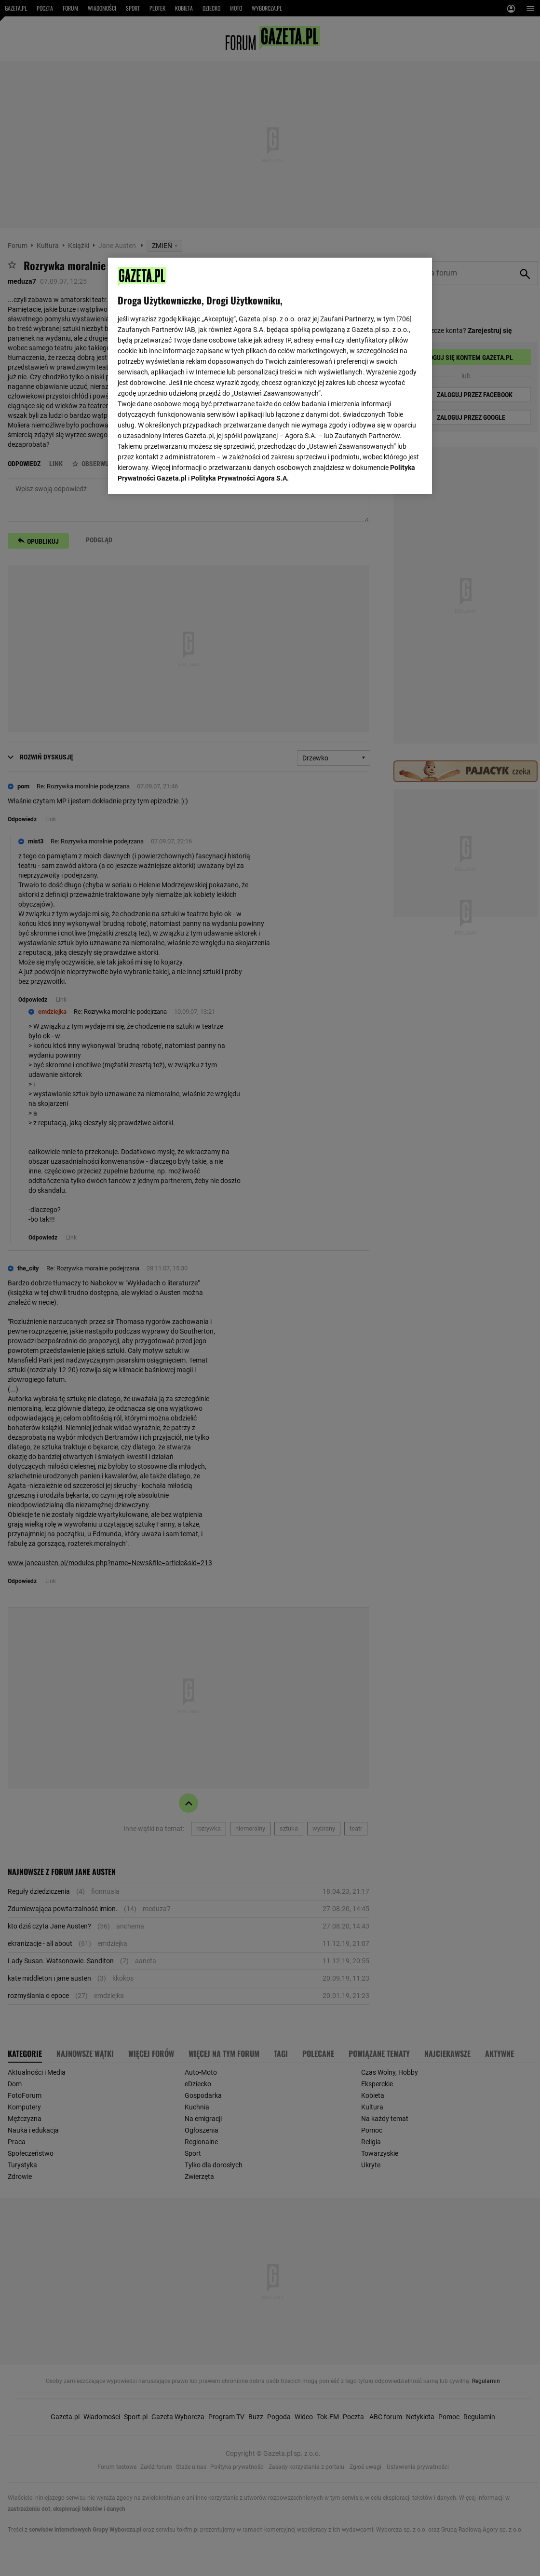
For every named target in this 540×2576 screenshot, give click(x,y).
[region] (270, 376)
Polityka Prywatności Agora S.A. (240, 478)
